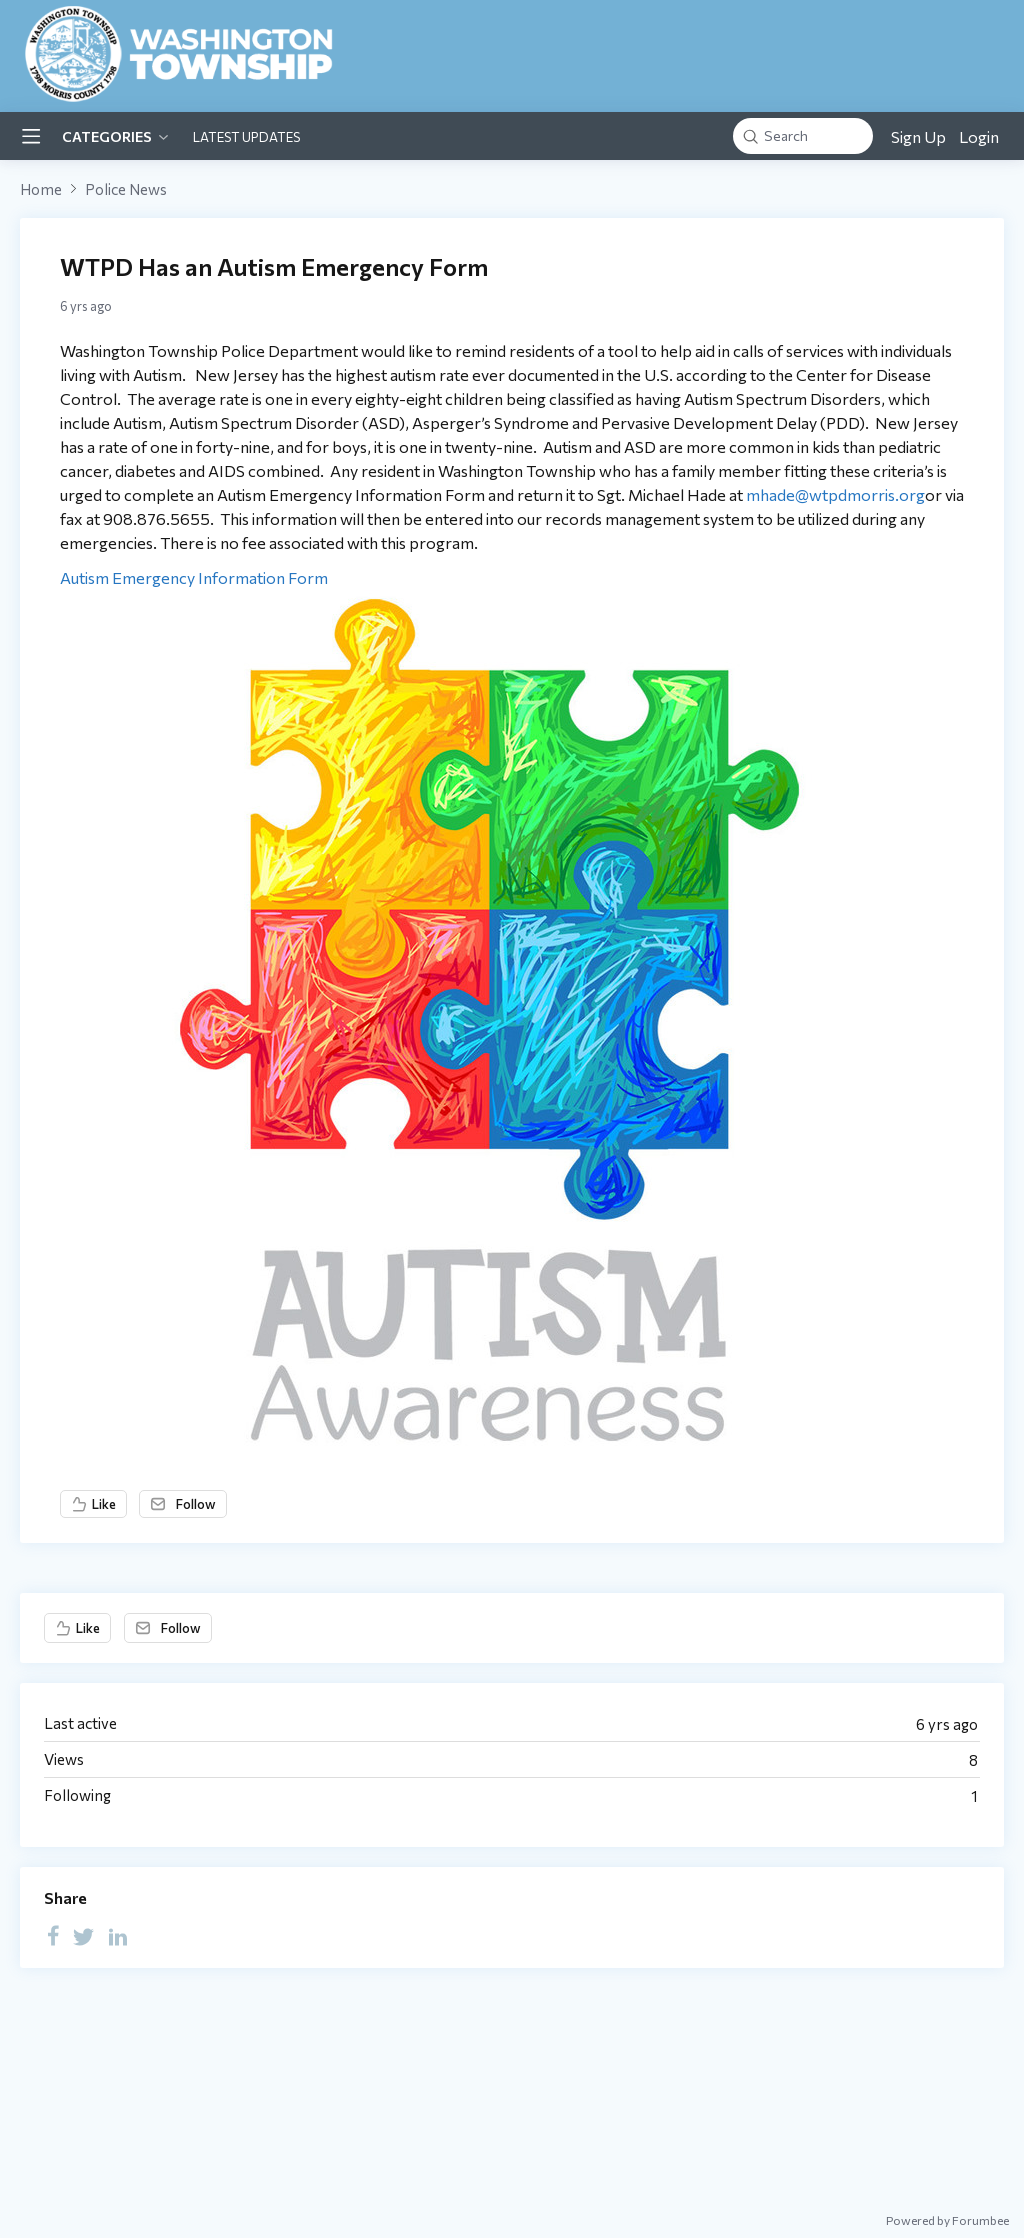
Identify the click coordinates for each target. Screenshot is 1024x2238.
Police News (126, 189)
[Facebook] (53, 1936)
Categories (107, 136)
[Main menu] (31, 136)
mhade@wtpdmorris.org (835, 494)
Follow (196, 1504)
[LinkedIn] (118, 1936)
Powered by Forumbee (947, 2220)
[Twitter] (84, 1936)
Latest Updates (246, 137)
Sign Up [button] (918, 136)
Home (41, 189)
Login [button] (979, 136)
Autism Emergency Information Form (194, 577)
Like (104, 1504)
